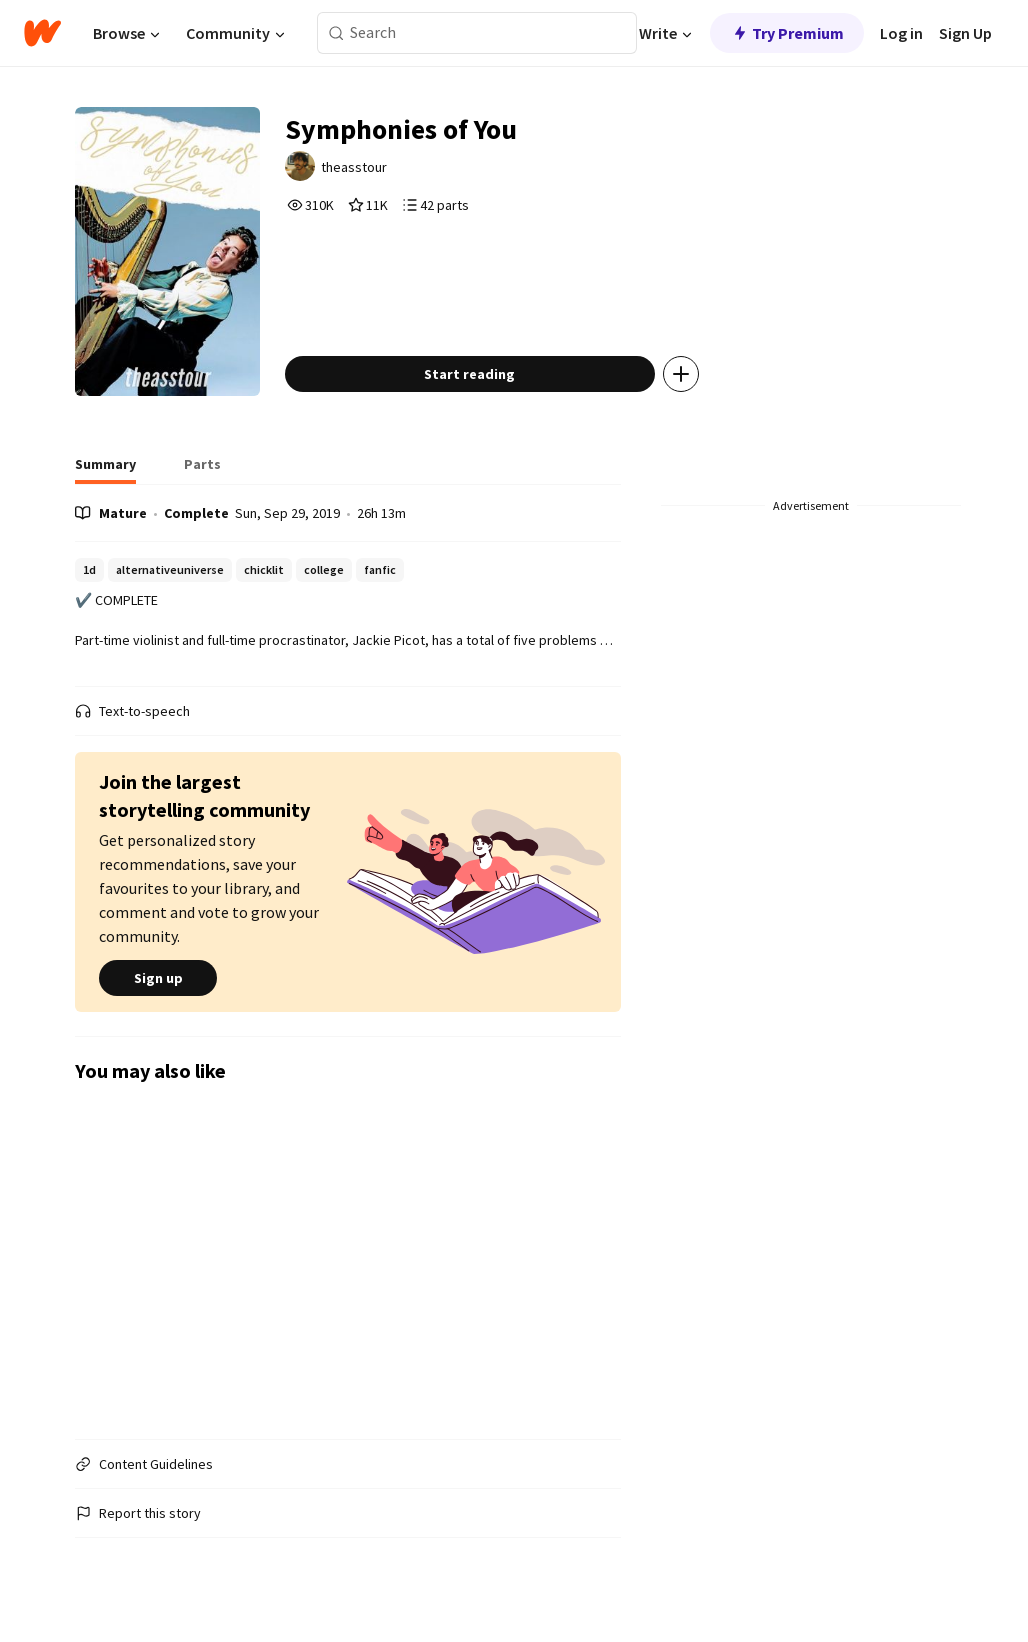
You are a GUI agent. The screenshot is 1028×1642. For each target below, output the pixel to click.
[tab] (105, 470)
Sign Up (965, 33)
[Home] (42, 33)
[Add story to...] (681, 374)
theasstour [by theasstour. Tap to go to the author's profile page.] (354, 167)
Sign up (158, 978)
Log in (901, 33)
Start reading (469, 374)
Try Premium (787, 33)
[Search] (336, 33)
